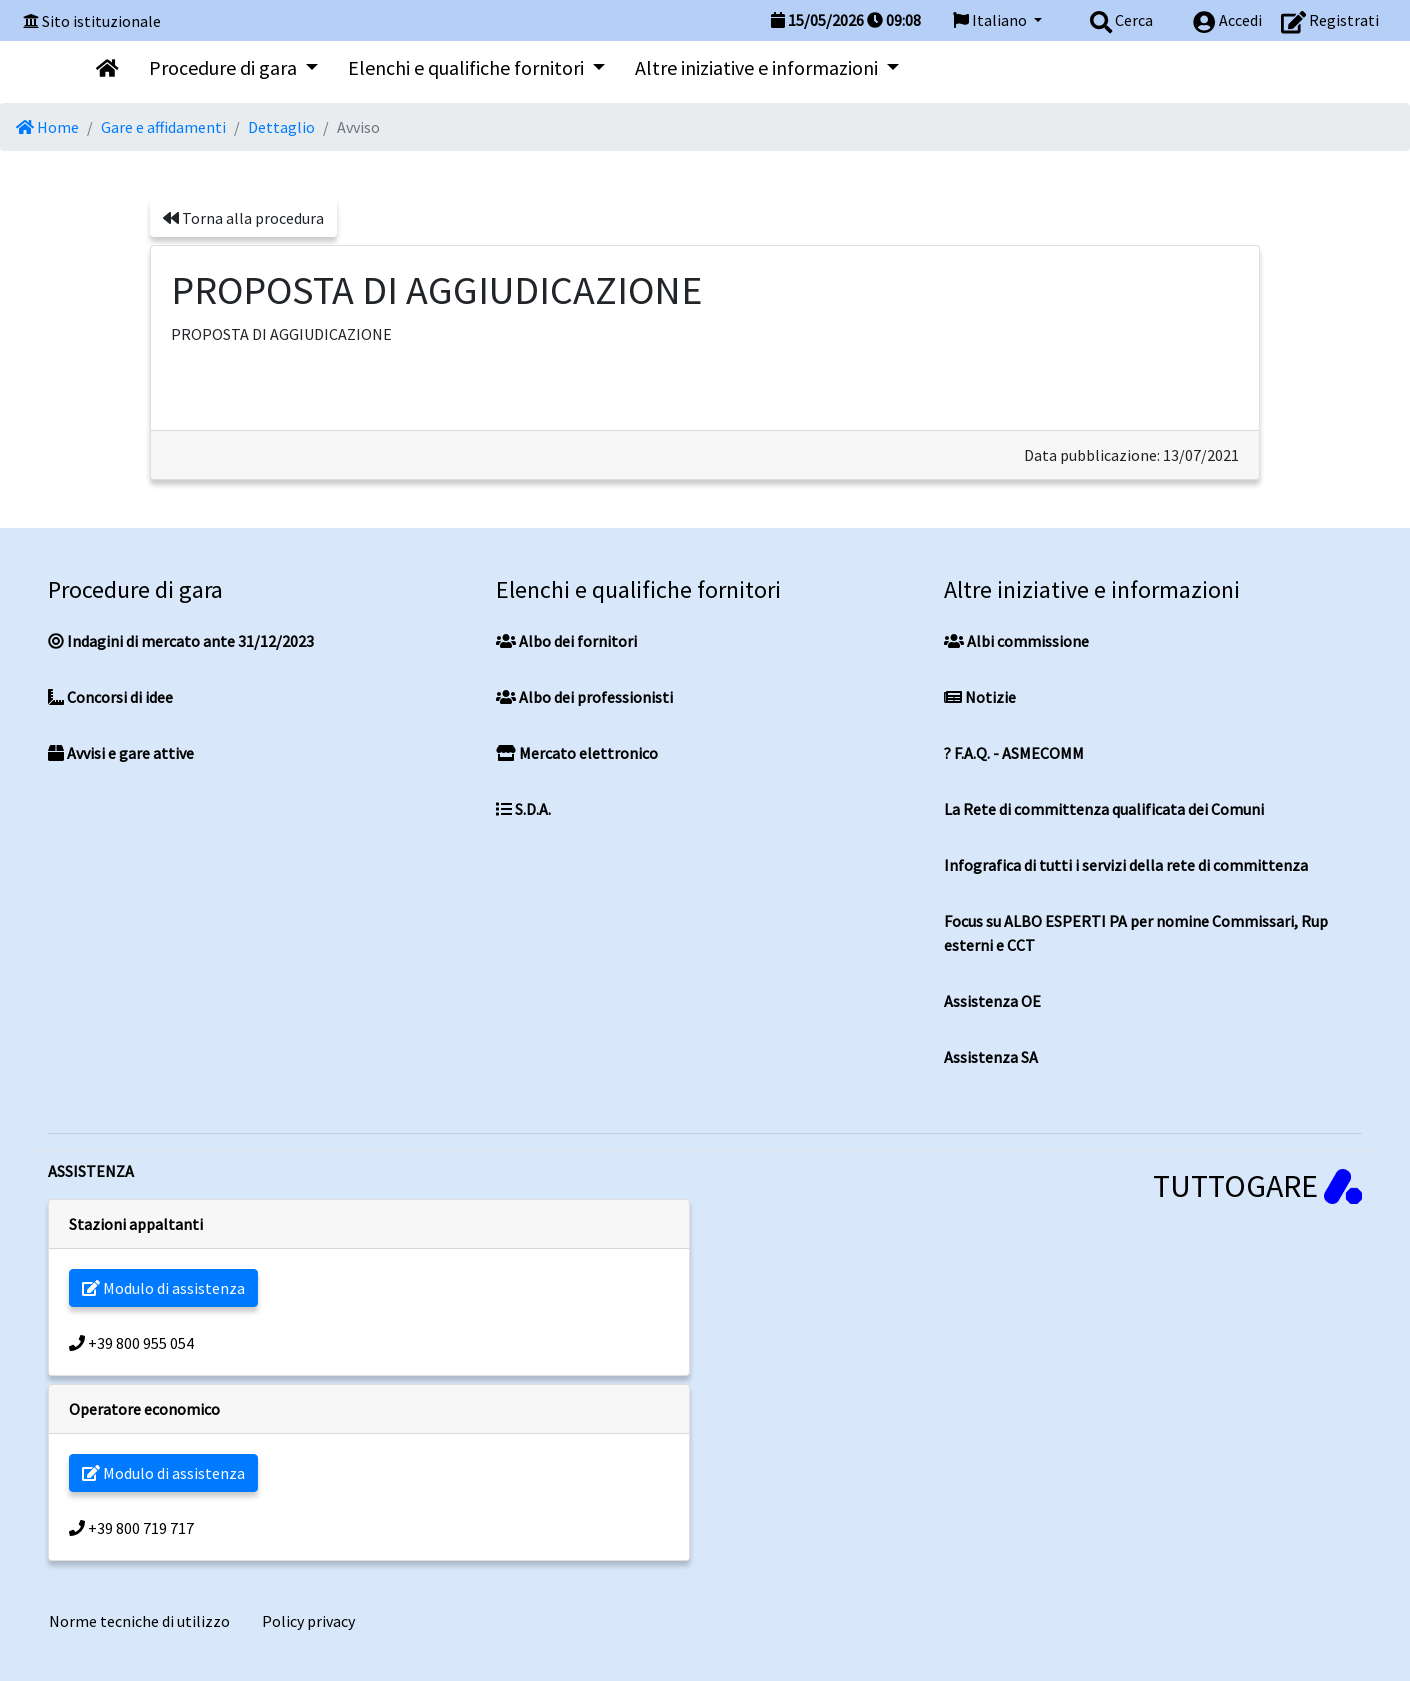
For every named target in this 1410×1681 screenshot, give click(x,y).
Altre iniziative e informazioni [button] (758, 67)
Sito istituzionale (101, 21)
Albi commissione (1016, 641)
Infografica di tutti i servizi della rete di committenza (1126, 865)
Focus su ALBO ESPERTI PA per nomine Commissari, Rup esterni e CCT (1136, 933)
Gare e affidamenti (163, 127)
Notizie (980, 697)
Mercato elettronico (577, 753)
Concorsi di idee (110, 697)
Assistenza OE (992, 1001)
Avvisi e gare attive (121, 753)
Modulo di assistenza (163, 1288)
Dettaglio (281, 127)
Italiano (991, 20)
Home (47, 127)
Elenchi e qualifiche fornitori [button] (468, 67)
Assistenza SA (991, 1057)
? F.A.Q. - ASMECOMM (1014, 753)
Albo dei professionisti (584, 697)
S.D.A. (523, 809)
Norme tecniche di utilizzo (139, 1621)
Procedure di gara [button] (225, 67)
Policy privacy (308, 1621)
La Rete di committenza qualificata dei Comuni (1104, 809)
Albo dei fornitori (566, 641)
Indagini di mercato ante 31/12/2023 (181, 641)
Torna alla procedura (243, 218)
